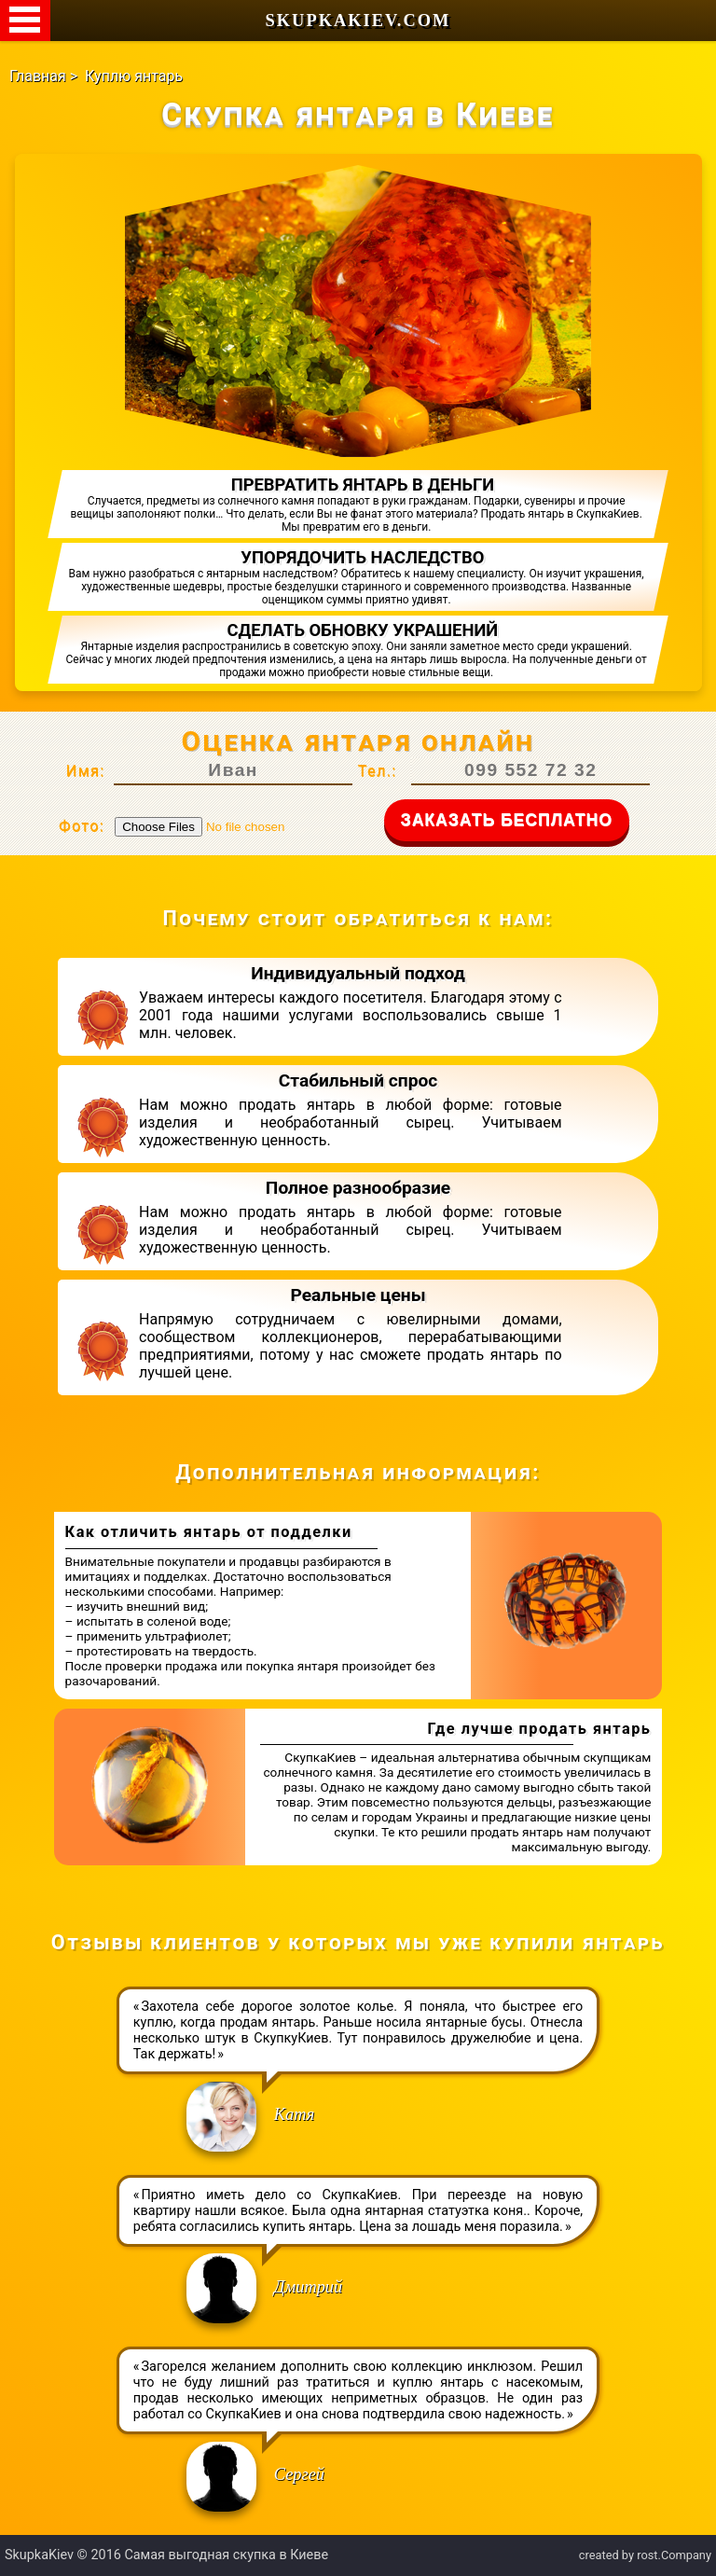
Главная (37, 76)
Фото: (81, 826)
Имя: (85, 771)
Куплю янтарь (134, 76)
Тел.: (377, 771)
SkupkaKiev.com (358, 20)
